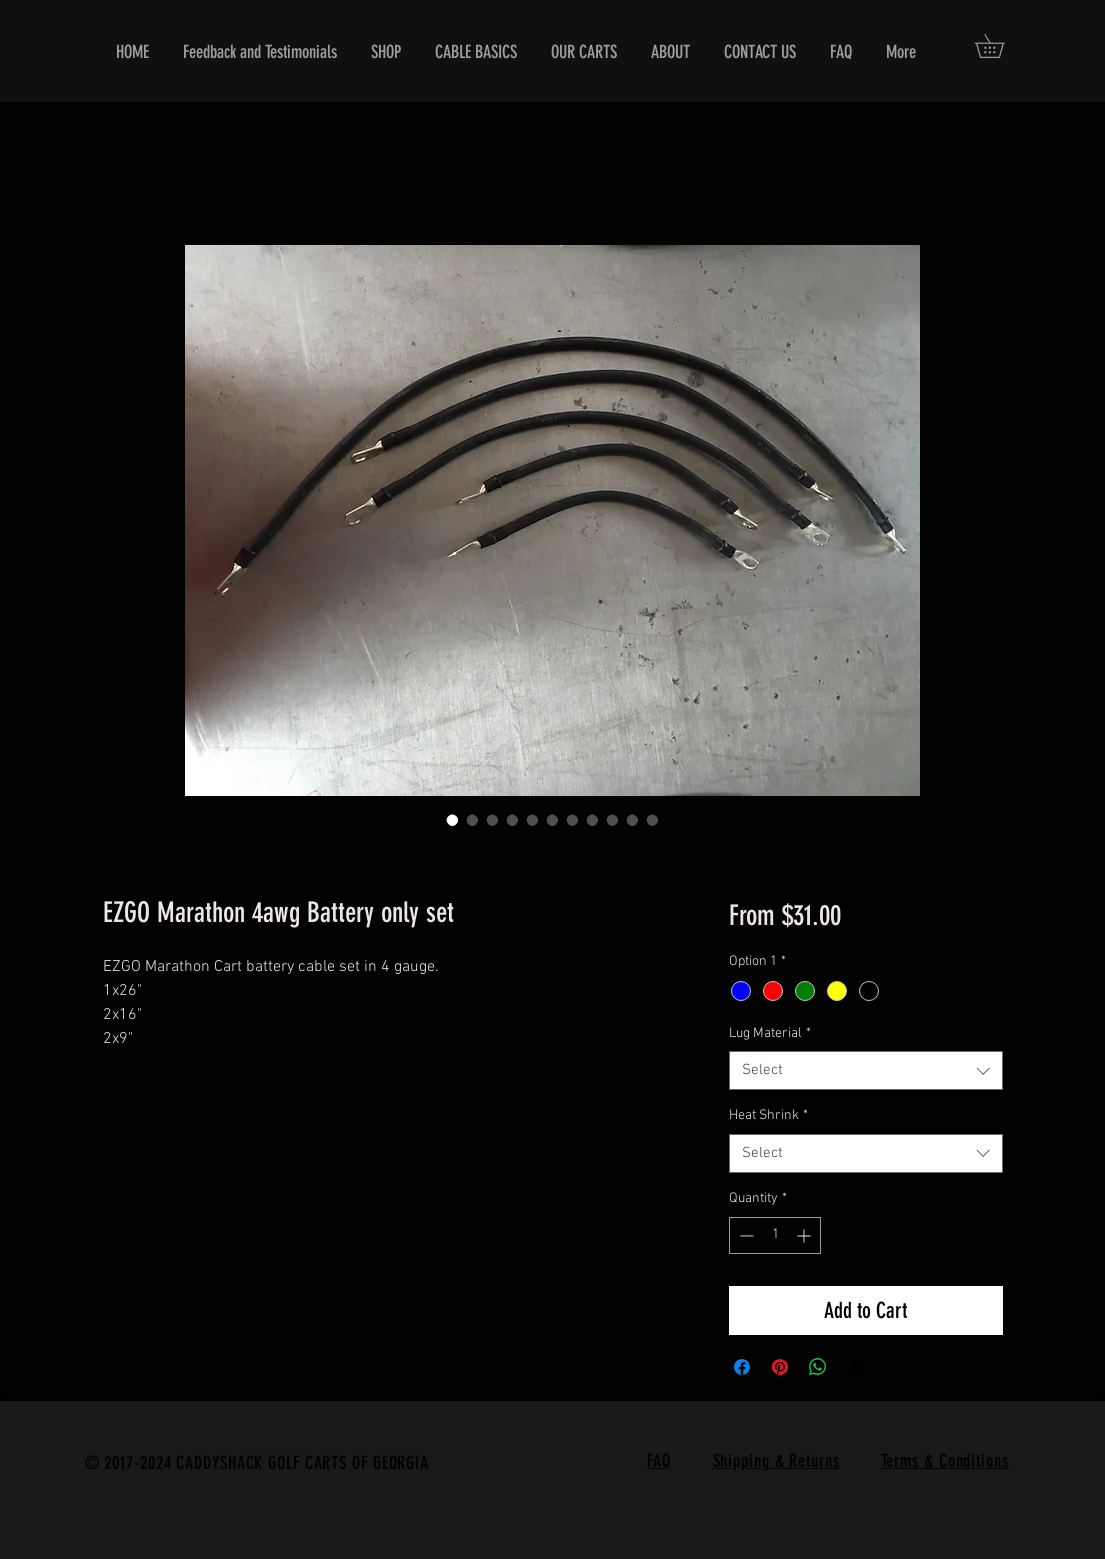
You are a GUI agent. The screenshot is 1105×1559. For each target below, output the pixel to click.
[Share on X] (856, 1367)
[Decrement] (744, 1235)
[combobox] (865, 1070)
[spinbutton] (775, 1235)
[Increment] (805, 1235)
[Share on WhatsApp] (818, 1367)
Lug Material (770, 1033)
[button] (1001, 46)
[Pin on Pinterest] (780, 1367)
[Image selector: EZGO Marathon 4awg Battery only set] (453, 820)
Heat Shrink (768, 1115)
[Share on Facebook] (742, 1367)
